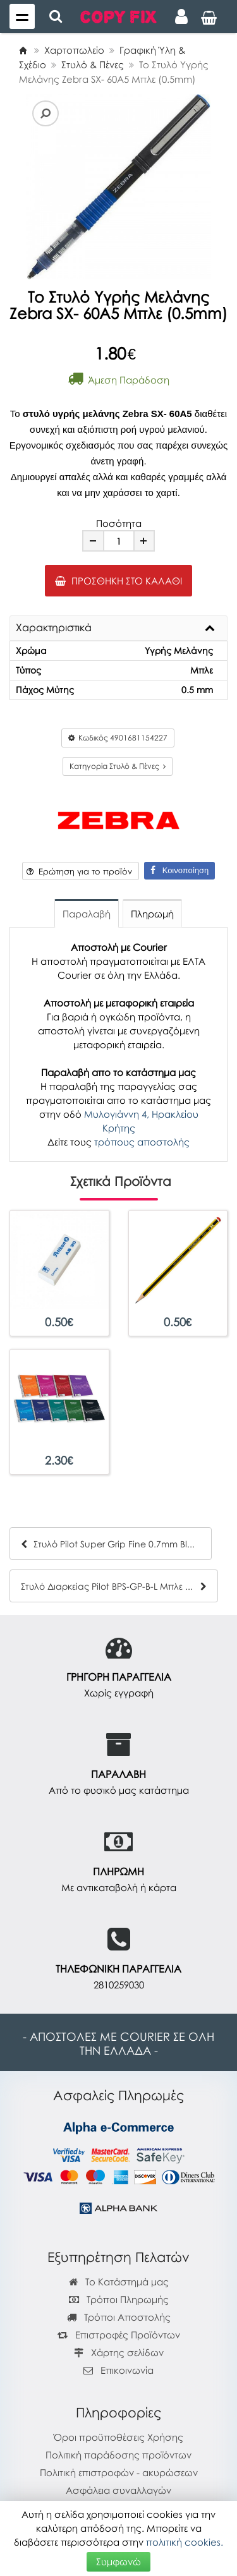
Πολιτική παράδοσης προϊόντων (118, 2454)
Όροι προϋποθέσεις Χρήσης (118, 2437)
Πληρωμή (152, 913)
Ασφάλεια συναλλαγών (118, 2490)
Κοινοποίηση (179, 870)
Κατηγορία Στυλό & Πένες (118, 766)
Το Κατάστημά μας (119, 2281)
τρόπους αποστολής (142, 1141)
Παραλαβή (87, 913)
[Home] (23, 50)
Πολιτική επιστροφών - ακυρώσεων (119, 2472)
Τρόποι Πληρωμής (119, 2299)
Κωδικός (117, 737)
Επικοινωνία (127, 2370)
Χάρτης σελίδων (119, 2352)
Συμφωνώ (118, 2561)
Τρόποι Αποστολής (119, 2317)
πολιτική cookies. (184, 2542)
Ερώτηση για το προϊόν (79, 871)
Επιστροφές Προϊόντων (119, 2334)
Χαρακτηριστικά (54, 628)
